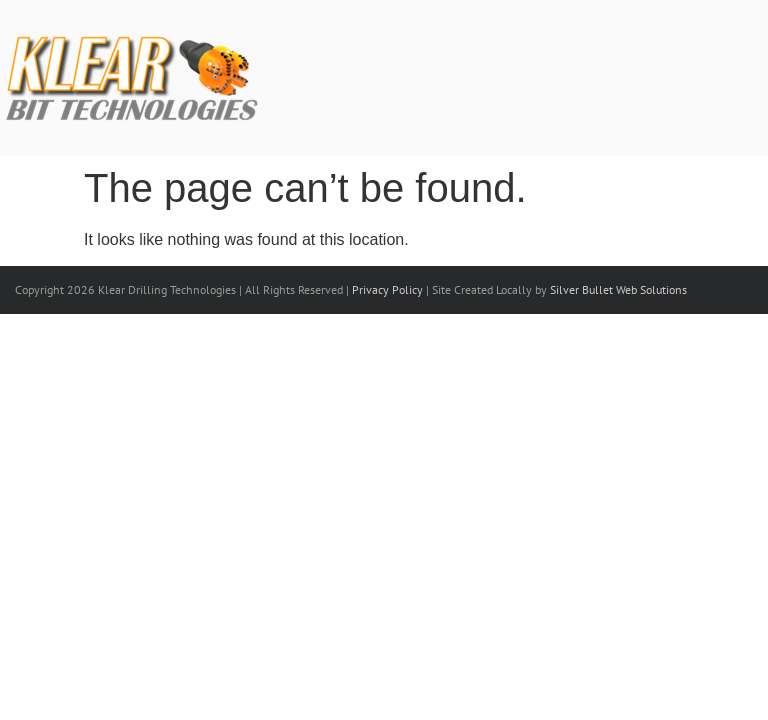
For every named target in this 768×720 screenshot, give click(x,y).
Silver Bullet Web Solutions (618, 289)
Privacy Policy (387, 289)
